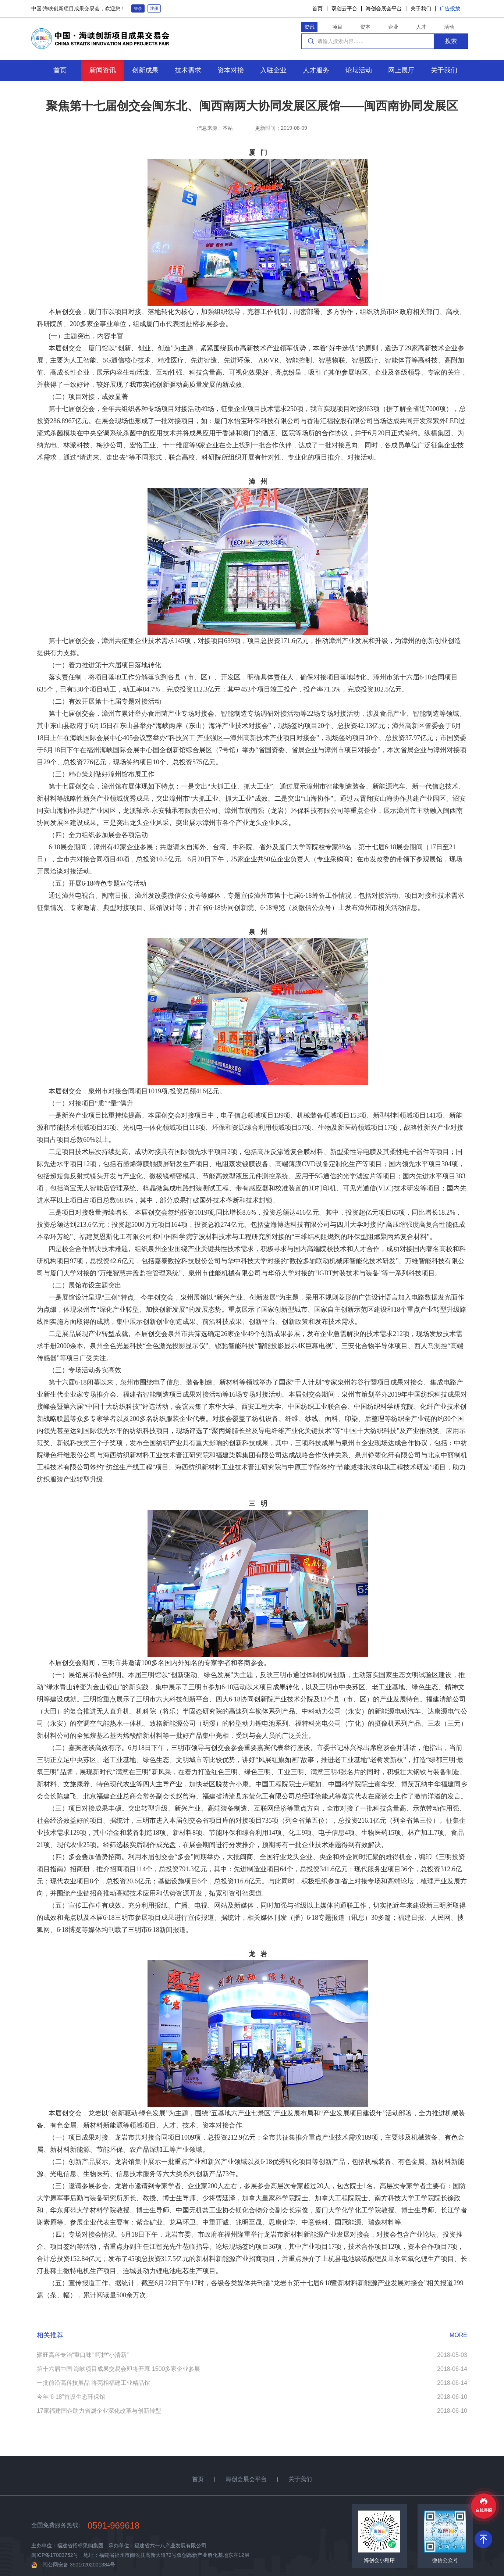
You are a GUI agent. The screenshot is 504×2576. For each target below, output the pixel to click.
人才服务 (316, 70)
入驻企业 (273, 70)
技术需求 (188, 70)
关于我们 (421, 8)
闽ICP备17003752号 (54, 2555)
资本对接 (230, 70)
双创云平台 (344, 8)
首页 (317, 8)
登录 (138, 8)
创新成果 (145, 70)
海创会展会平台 (384, 8)
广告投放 (450, 8)
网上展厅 (401, 70)
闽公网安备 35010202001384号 (79, 2565)
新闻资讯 (102, 70)
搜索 (451, 41)
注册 (154, 8)
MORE (458, 2335)
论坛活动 (358, 70)
